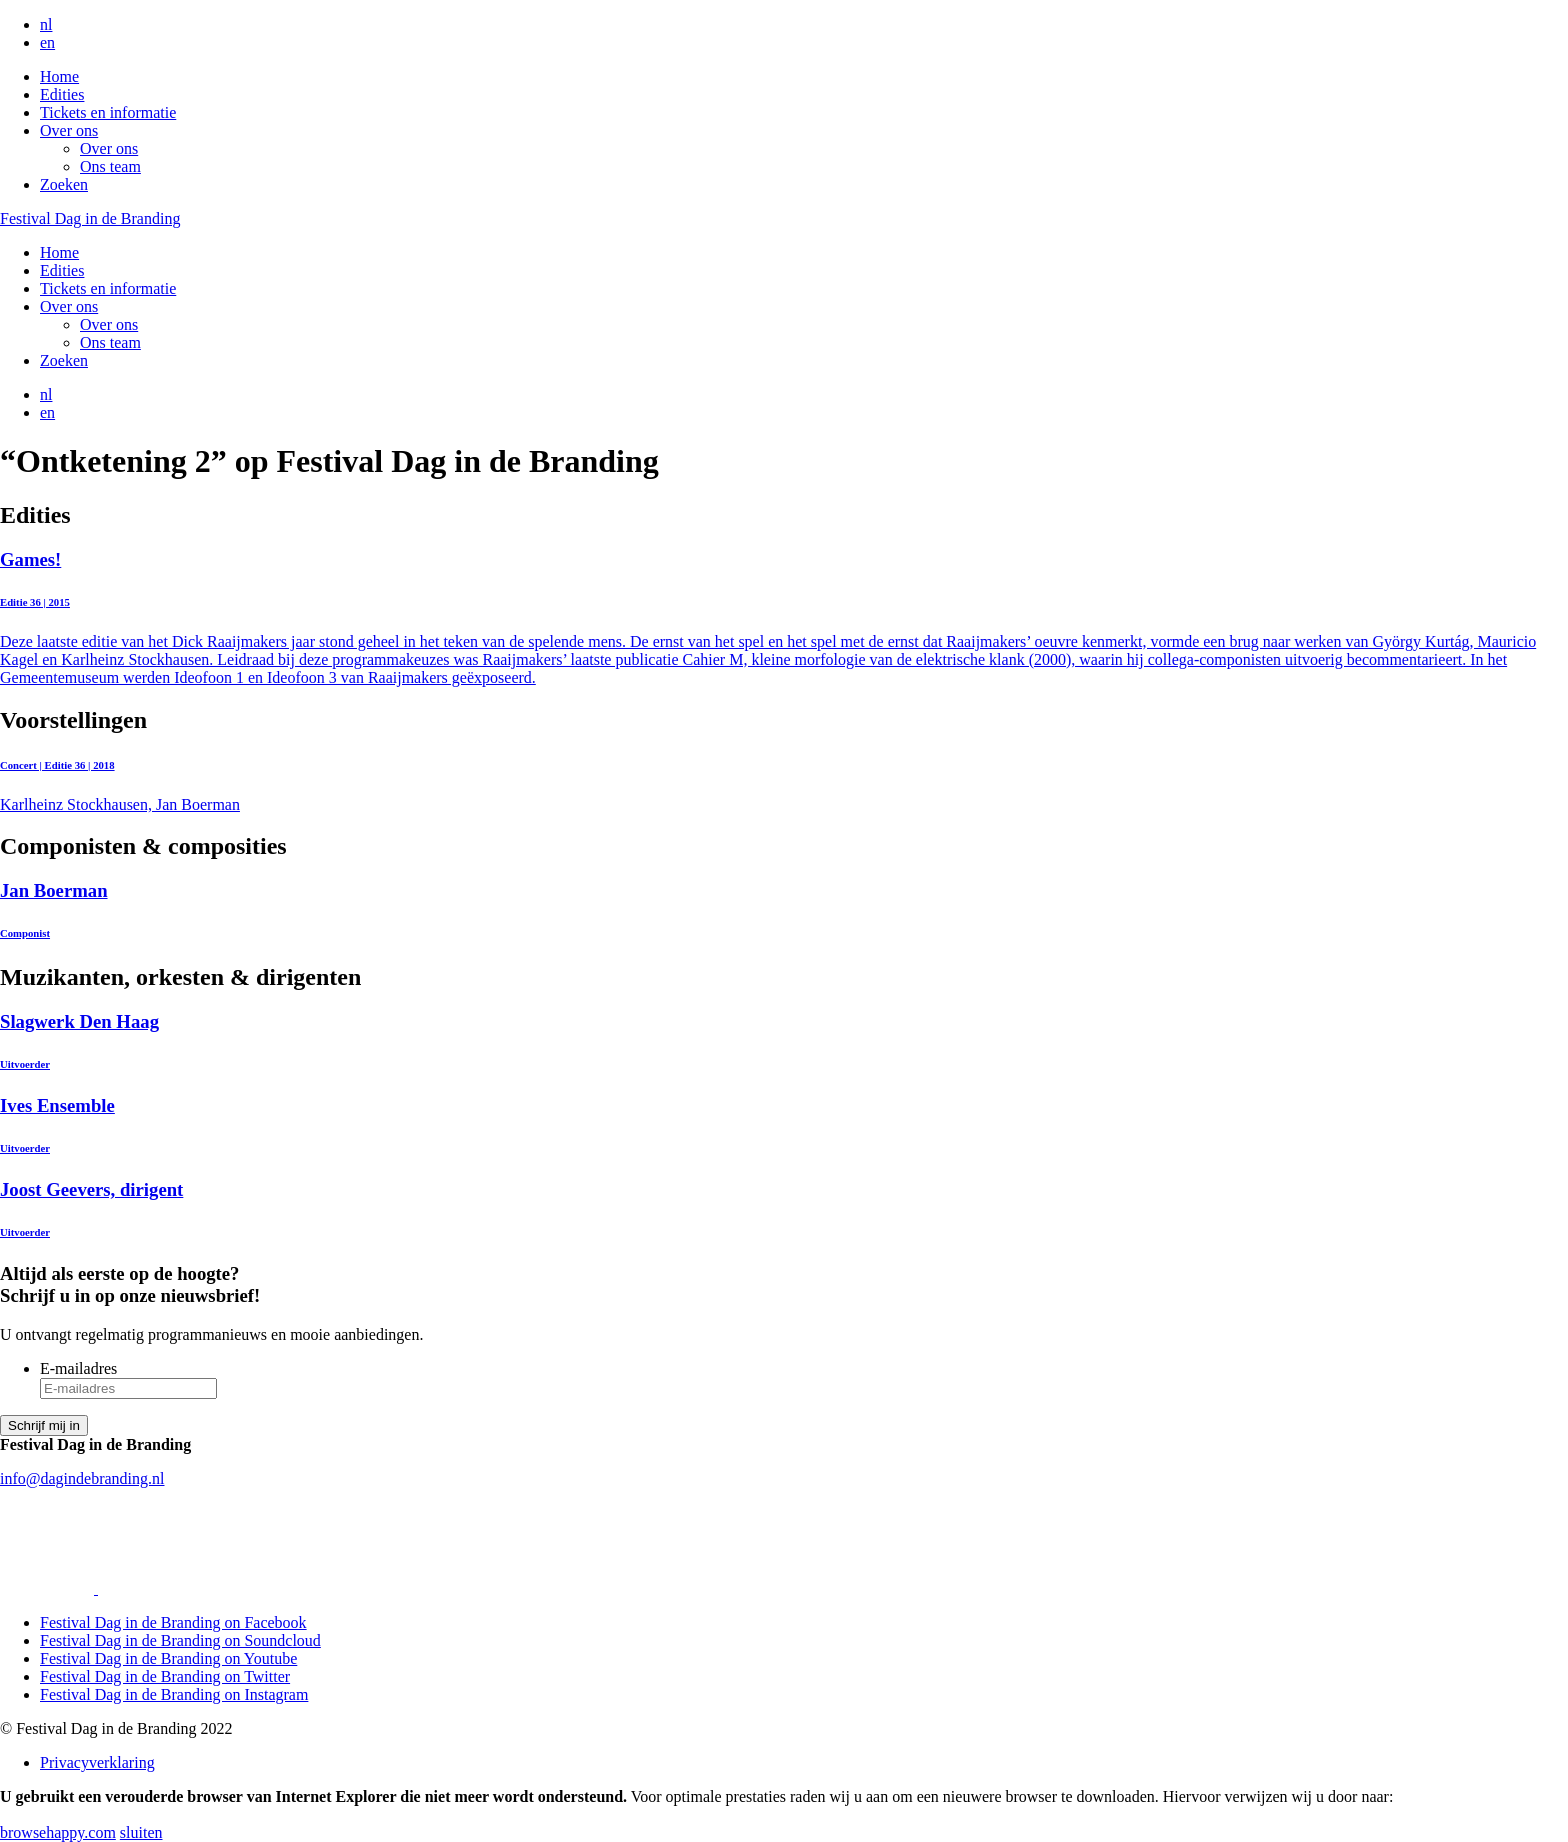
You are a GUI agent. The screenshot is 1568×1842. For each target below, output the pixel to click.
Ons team (110, 166)
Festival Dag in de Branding (90, 218)
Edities (62, 94)
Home (59, 76)
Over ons (69, 130)
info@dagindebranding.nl (82, 1478)
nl (46, 24)
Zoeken (64, 184)
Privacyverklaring (97, 1762)
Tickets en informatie (108, 112)
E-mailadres (78, 1368)
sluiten (141, 1832)
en (47, 42)
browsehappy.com (58, 1832)
